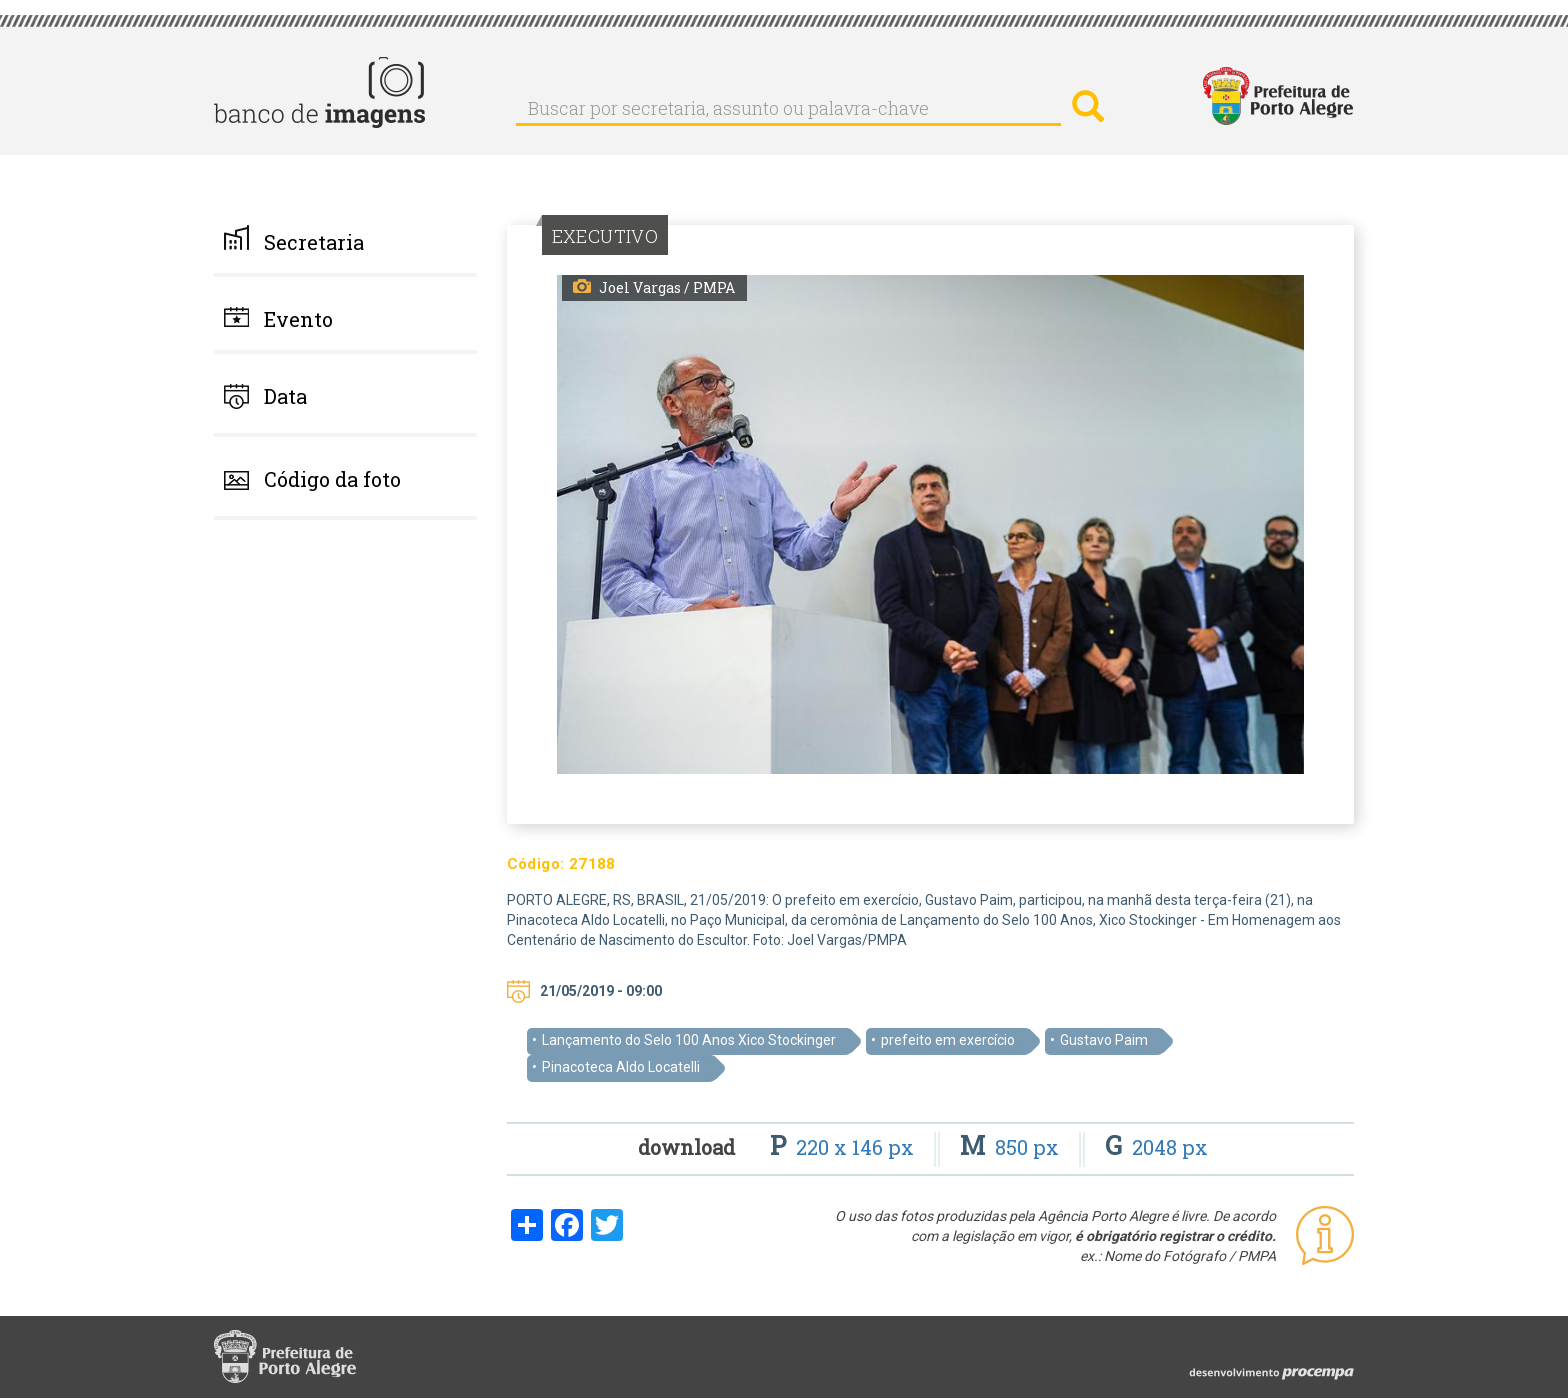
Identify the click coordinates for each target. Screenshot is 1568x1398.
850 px (1012, 1147)
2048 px (1156, 1147)
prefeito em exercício (948, 1040)
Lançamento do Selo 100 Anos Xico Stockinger (689, 1040)
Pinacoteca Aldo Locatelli (621, 1067)
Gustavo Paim (1104, 1040)
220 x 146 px (844, 1147)
